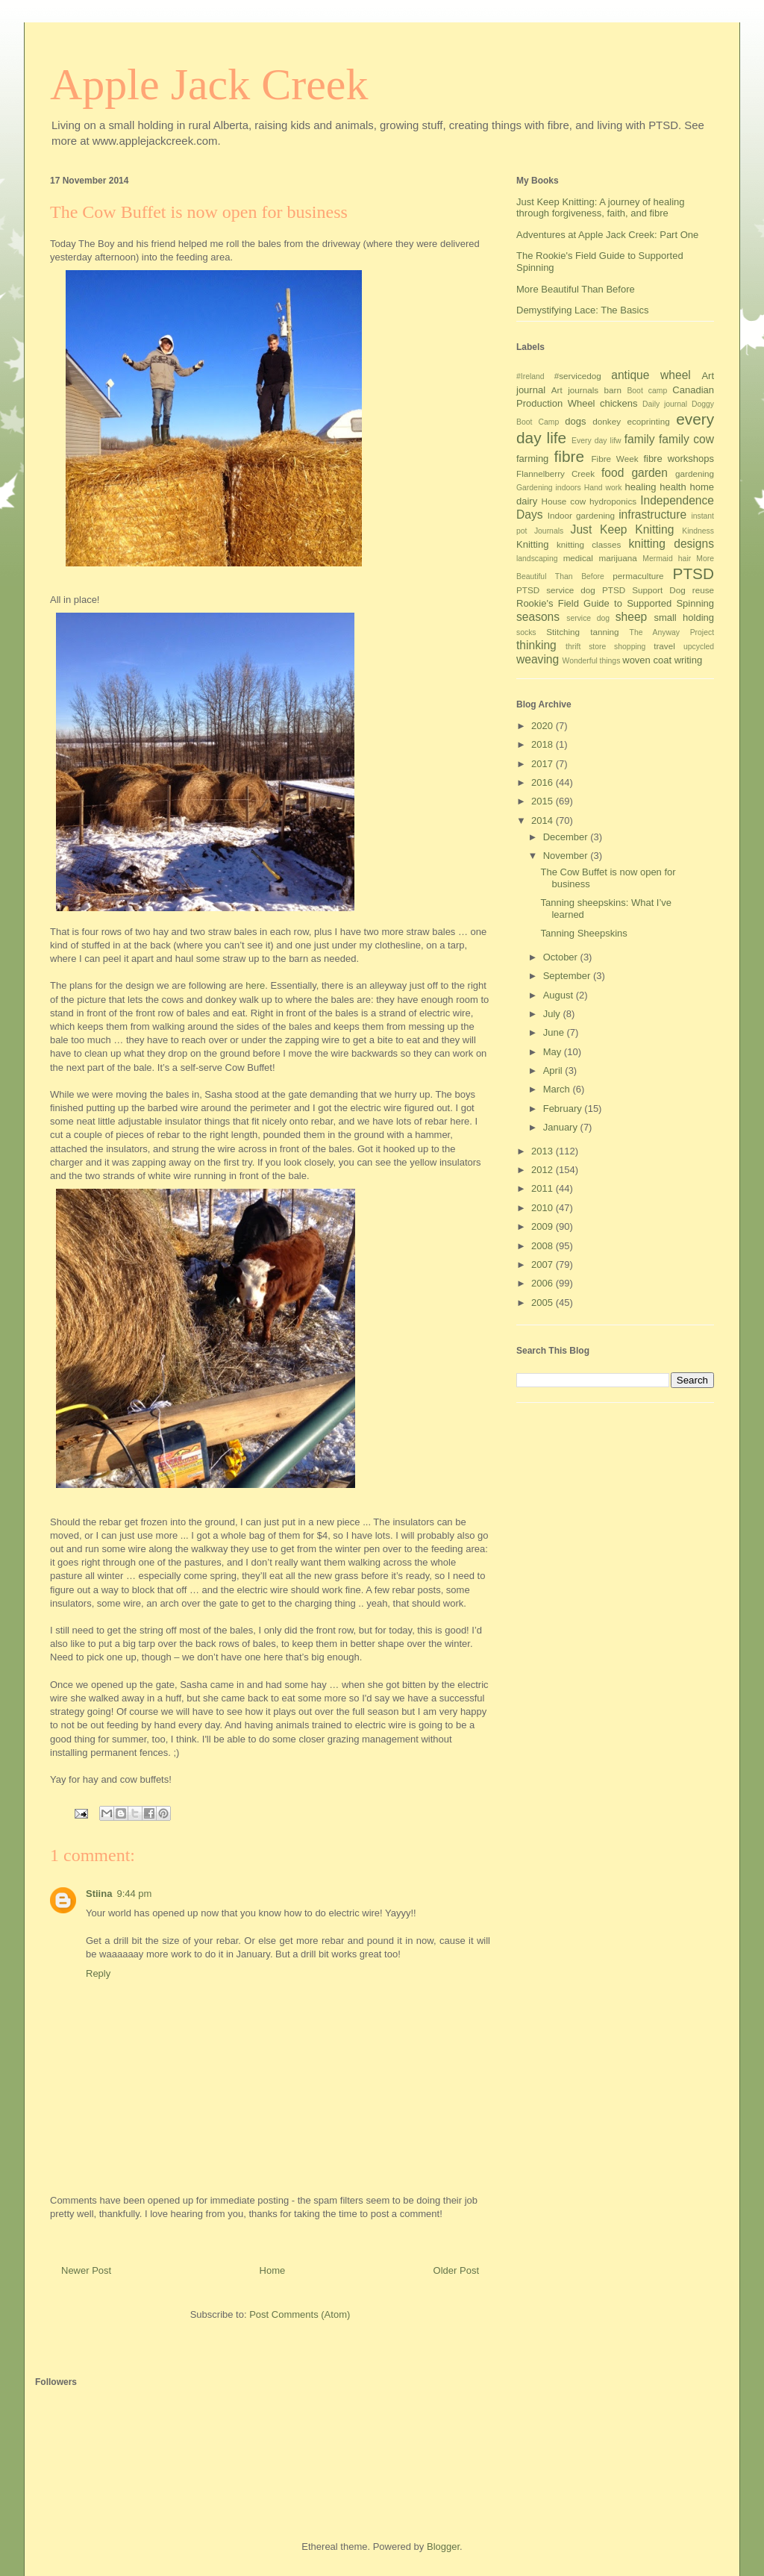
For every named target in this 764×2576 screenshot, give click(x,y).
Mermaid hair (666, 558)
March (558, 1089)
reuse (703, 590)
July (553, 1013)
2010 (543, 1207)
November (567, 855)
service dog (588, 618)
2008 (543, 1245)
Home (273, 2270)
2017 (543, 763)
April (554, 1070)
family (639, 439)
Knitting (532, 544)
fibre (569, 456)
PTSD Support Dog (644, 590)
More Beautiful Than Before (575, 289)
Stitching (563, 632)
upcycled (698, 647)
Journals (548, 531)
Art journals (574, 390)
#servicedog (577, 376)
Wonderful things (592, 661)
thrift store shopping (605, 647)
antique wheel (651, 375)
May (553, 1051)
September (568, 975)
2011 (543, 1188)
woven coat (646, 660)
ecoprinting (648, 421)
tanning (604, 632)
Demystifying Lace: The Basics (582, 310)
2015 (543, 801)
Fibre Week (614, 458)
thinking (536, 645)
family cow (686, 439)
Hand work (603, 488)
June (555, 1032)
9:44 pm (133, 1893)
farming (532, 458)
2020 (543, 725)
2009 (543, 1226)
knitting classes (589, 544)
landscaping (536, 558)
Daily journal (664, 404)
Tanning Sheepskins (583, 933)
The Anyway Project (672, 632)
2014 (543, 820)
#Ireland (530, 376)
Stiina (99, 1893)
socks (526, 632)
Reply (98, 1973)
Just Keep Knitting (622, 529)
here (255, 985)
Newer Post (86, 2270)
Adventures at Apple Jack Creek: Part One (607, 234)
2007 (543, 1264)
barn (612, 390)
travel (664, 646)
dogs (575, 421)
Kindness (698, 531)
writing (688, 660)
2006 (543, 1283)
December (567, 836)
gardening (694, 473)
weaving (537, 659)
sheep (632, 616)
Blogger (443, 2546)
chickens (619, 403)
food (612, 472)
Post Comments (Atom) (299, 2314)
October (561, 957)
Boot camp (647, 391)
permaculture (638, 576)
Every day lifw (596, 441)
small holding (684, 617)
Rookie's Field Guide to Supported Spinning (615, 603)
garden (649, 472)
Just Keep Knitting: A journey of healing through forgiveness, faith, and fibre (600, 207)
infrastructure (652, 514)
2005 (543, 1302)
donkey (606, 421)
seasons (538, 616)
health (673, 487)
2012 (543, 1169)
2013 (543, 1151)
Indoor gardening (581, 515)
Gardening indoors (548, 488)
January (561, 1127)
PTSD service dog (555, 590)
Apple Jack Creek (209, 84)
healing (641, 487)
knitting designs (671, 543)
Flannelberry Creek (555, 473)
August (559, 995)
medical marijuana (600, 558)
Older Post (456, 2270)
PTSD (693, 573)
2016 (543, 782)
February (564, 1108)
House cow (564, 501)
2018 (543, 744)
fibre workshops (678, 458)
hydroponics (612, 501)
